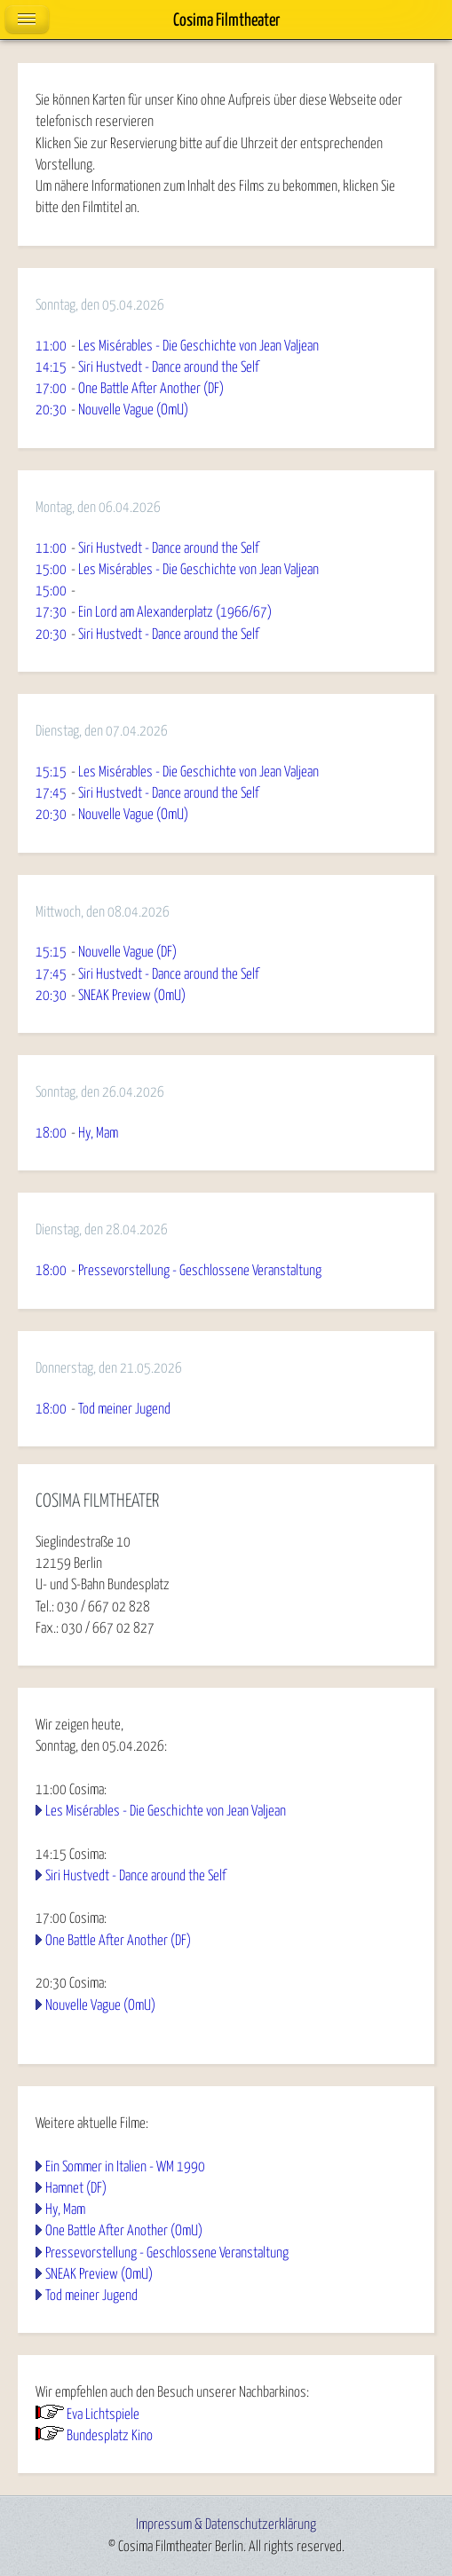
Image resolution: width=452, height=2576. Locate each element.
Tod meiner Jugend (91, 2295)
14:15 (51, 367)
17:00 (51, 389)
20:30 (51, 410)
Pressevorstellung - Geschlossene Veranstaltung (167, 2253)
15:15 (51, 772)
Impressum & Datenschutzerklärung (226, 2524)
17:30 (51, 612)
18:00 (51, 1133)
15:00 (51, 570)
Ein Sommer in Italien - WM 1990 (125, 2167)
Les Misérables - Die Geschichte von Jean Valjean (165, 1811)
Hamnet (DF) (76, 2188)
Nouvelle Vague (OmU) (100, 2005)
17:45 (51, 793)
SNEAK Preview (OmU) (99, 2274)
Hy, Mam (65, 2209)
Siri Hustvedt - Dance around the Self (135, 1876)
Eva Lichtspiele (103, 2414)
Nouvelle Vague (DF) (127, 952)
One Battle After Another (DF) (118, 1941)
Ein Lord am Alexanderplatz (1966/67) (175, 612)
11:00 (51, 346)
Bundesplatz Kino (110, 2436)
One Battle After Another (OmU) (123, 2231)
